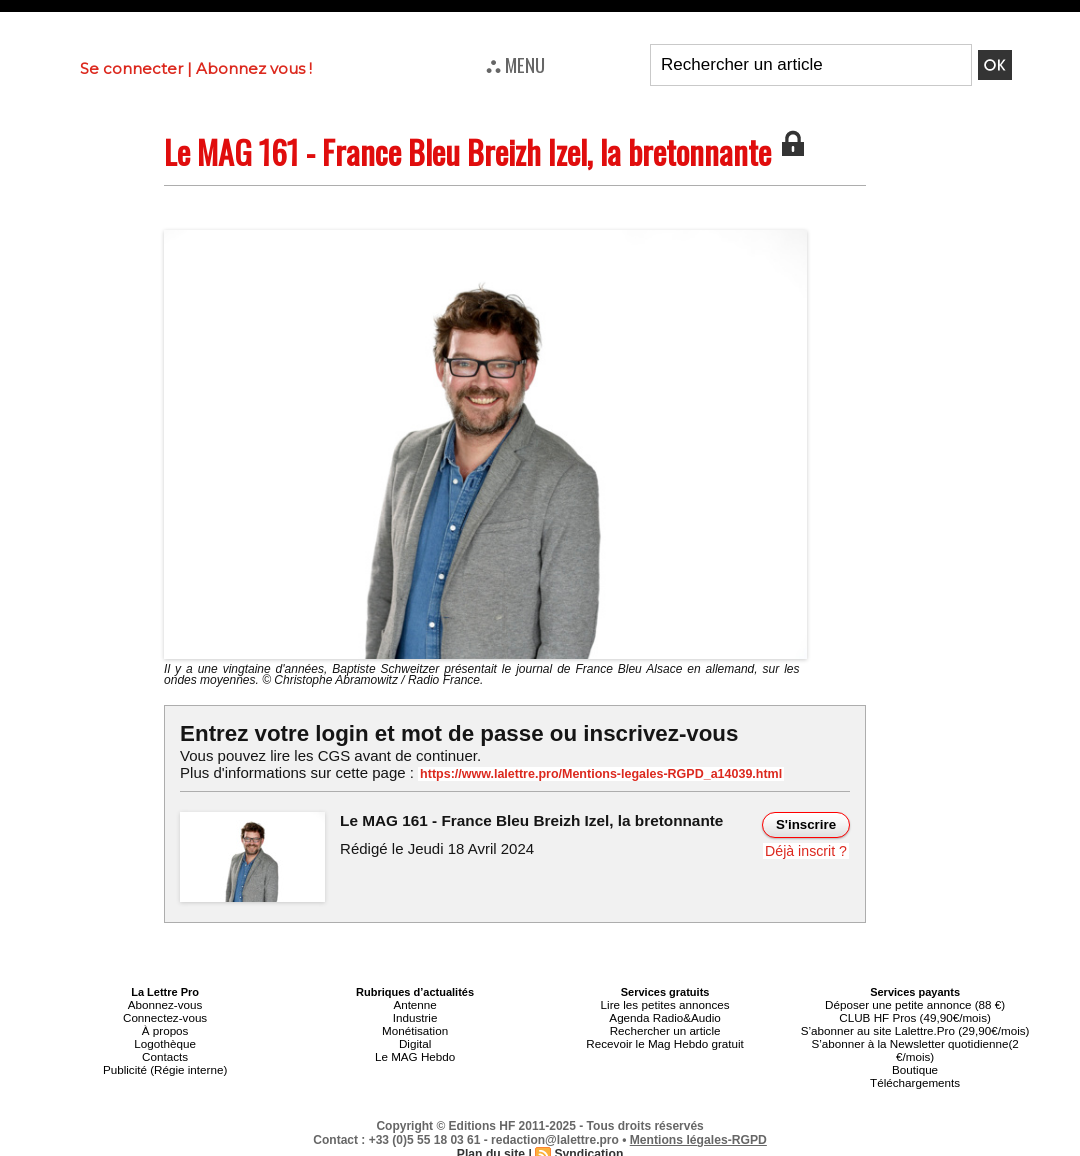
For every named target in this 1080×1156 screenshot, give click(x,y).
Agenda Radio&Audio (664, 1016)
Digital (415, 1040)
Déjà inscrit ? (806, 850)
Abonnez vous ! (254, 68)
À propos (165, 1028)
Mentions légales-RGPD (698, 1133)
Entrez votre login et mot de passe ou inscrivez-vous (455, 733)
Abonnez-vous (165, 1004)
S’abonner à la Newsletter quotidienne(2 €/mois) (915, 1046)
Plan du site (491, 1147)
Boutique (914, 1064)
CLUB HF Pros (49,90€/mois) (915, 1016)
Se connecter (131, 68)
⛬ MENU (515, 64)
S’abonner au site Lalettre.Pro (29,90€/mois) (915, 1028)
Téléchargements (915, 1076)
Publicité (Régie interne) (164, 1064)
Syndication (588, 1147)
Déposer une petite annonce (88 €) (915, 1004)
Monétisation (415, 1028)
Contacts (164, 1052)
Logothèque (165, 1040)
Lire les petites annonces (665, 1004)
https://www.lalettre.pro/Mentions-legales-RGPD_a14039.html (594, 774)
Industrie (415, 1016)
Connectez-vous (165, 1016)
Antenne (415, 1004)
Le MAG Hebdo (415, 1052)
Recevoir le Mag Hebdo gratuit (665, 1040)
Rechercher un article (665, 1028)
